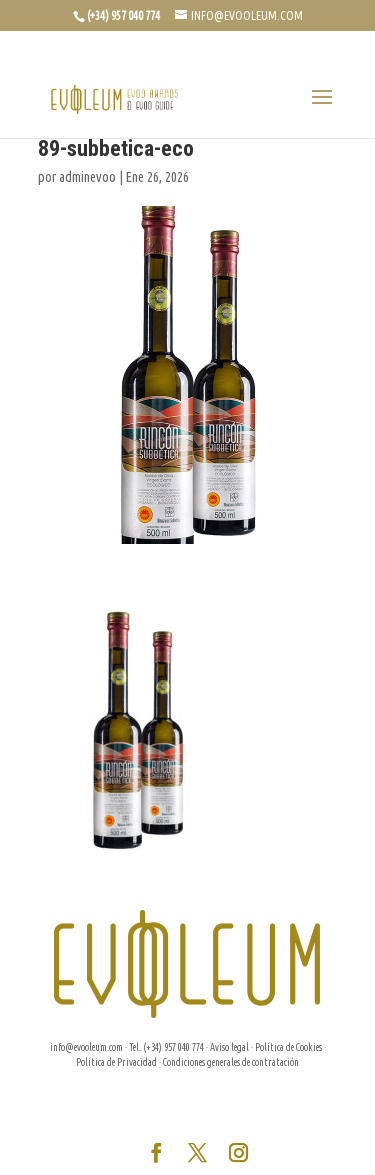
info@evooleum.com (86, 1047)
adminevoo (87, 177)
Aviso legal (229, 1047)
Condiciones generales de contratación (231, 1062)
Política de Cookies (288, 1047)
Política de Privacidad (116, 1062)
